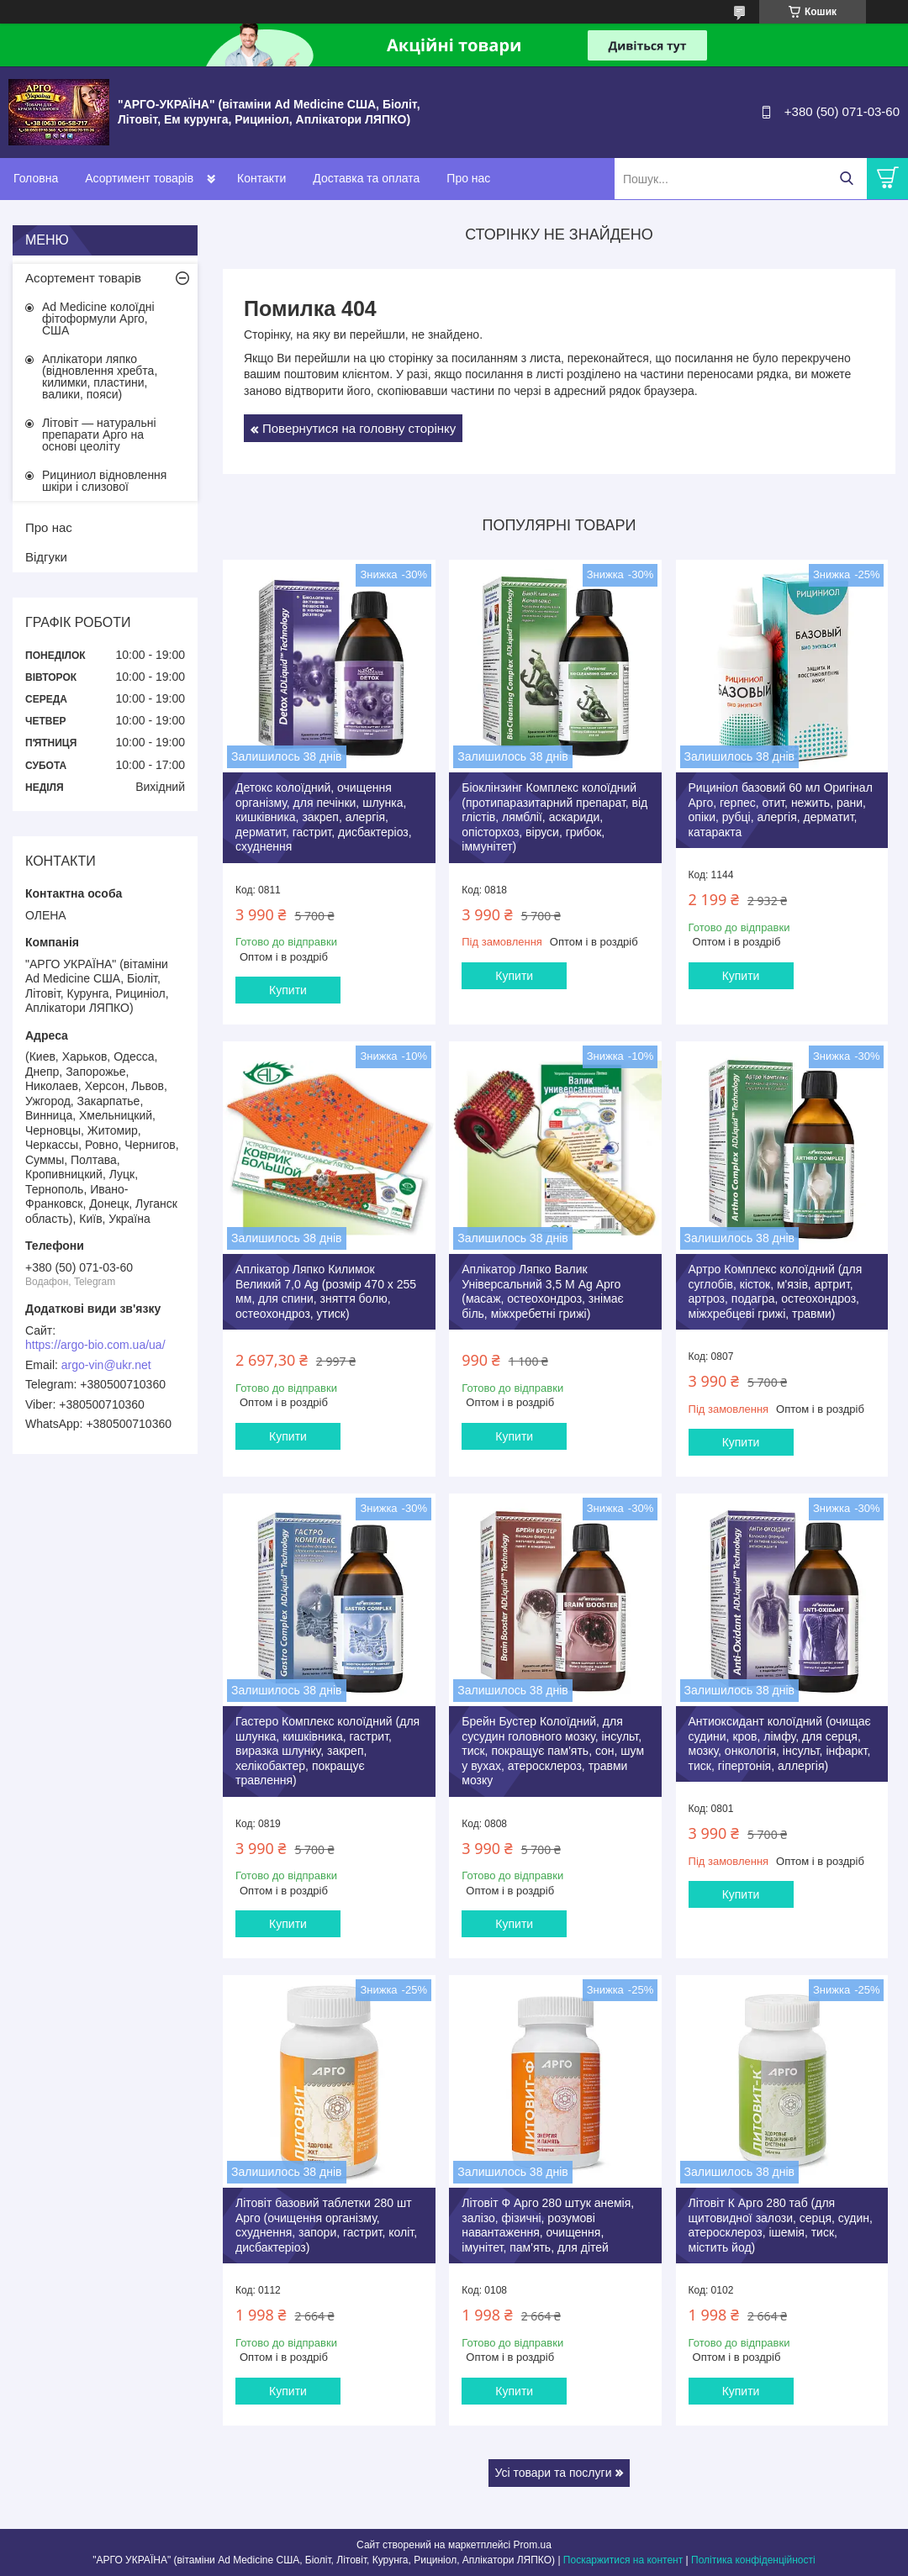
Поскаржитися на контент (623, 2560)
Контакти (261, 178)
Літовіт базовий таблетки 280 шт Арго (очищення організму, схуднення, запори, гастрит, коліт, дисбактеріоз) (326, 2225)
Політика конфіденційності (753, 2560)
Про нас (468, 178)
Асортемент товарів (83, 278)
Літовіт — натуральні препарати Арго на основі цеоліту (99, 434)
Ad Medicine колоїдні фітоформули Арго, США (98, 318)
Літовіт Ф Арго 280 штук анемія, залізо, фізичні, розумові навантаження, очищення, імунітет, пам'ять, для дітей (548, 2225)
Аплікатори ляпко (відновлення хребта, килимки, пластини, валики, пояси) (99, 376)
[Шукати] (846, 178)
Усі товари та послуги (553, 2472)
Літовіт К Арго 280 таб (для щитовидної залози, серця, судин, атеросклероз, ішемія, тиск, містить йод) (781, 2225)
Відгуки (46, 557)
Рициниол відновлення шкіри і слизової (104, 480)
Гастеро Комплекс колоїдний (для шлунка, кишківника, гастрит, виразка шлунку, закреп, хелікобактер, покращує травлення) (327, 1751)
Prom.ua (533, 2545)
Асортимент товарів (139, 178)
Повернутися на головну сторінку (359, 428)
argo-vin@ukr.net (106, 1365)
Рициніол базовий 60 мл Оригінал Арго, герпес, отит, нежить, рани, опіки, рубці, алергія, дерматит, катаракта (781, 810)
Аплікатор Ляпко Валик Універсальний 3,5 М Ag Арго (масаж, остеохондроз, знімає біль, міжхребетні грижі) (542, 1291)
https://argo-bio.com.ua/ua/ (95, 1344)
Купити (288, 990)
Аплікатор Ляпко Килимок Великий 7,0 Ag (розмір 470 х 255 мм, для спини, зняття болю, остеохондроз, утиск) (325, 1291)
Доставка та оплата (366, 178)
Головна (35, 178)
